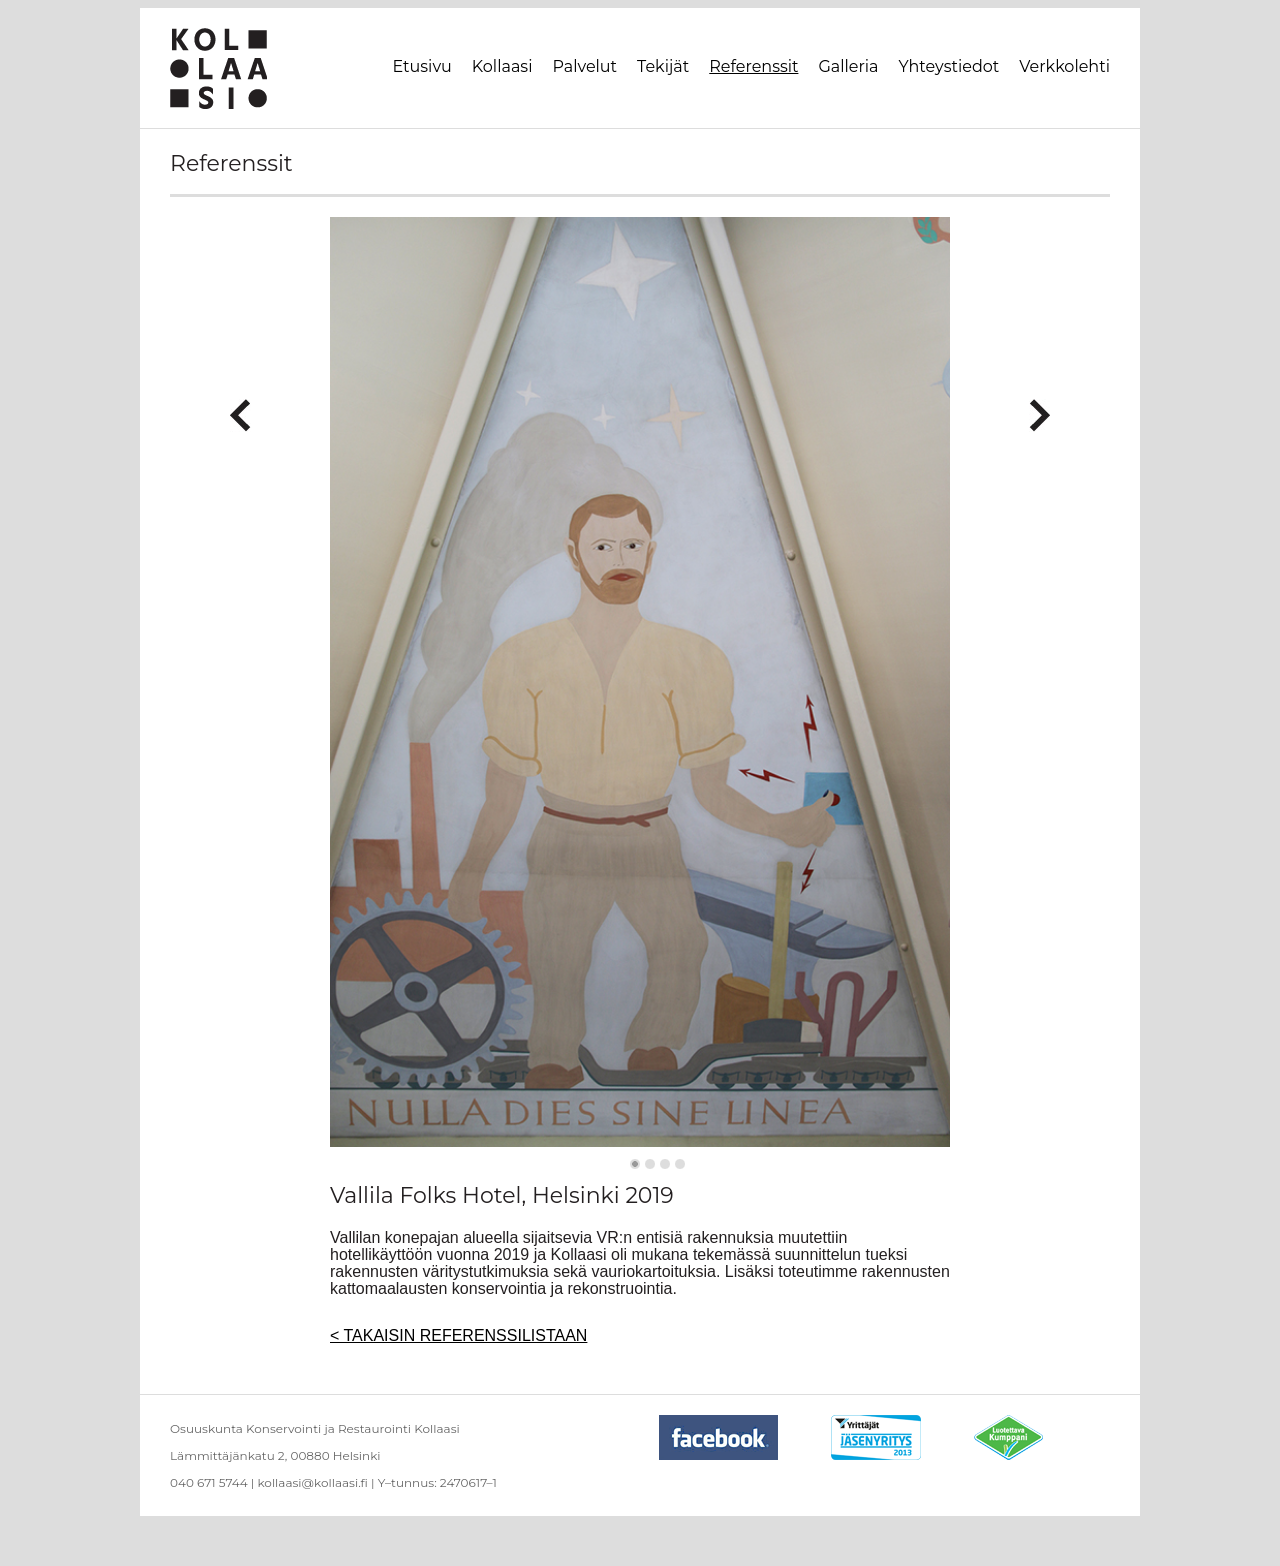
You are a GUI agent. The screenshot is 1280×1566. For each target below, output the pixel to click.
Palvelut (584, 66)
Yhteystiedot (949, 66)
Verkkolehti (1064, 66)
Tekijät (663, 66)
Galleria (848, 66)
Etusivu (422, 66)
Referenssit (753, 66)
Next (1039, 407)
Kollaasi (502, 66)
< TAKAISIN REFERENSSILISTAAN (458, 1335)
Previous (240, 407)
